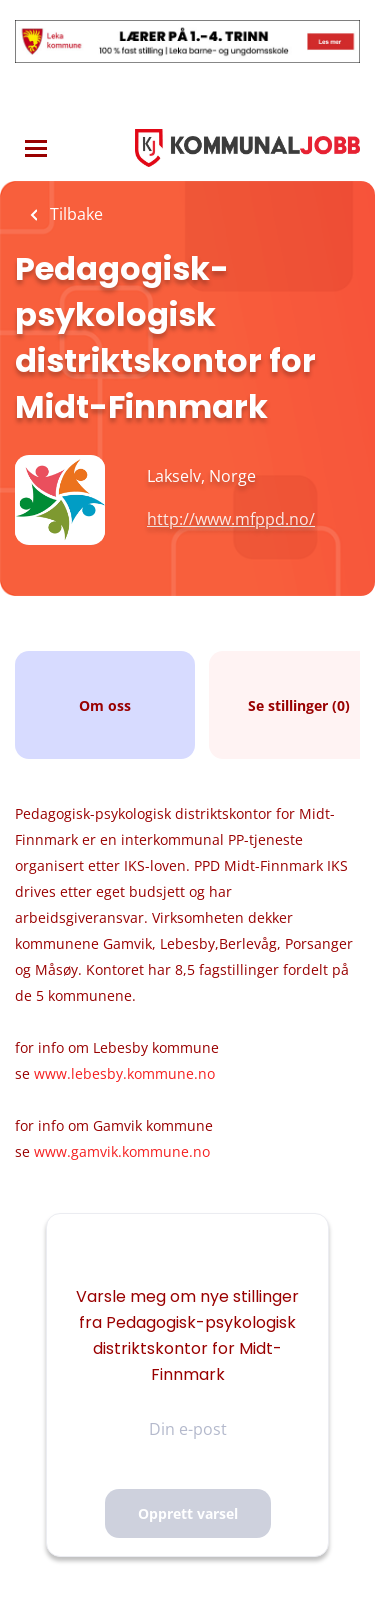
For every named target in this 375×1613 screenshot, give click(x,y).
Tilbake (74, 214)
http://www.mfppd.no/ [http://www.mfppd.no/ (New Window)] (231, 519)
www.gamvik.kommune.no (122, 1151)
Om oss (105, 705)
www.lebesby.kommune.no (124, 1073)
